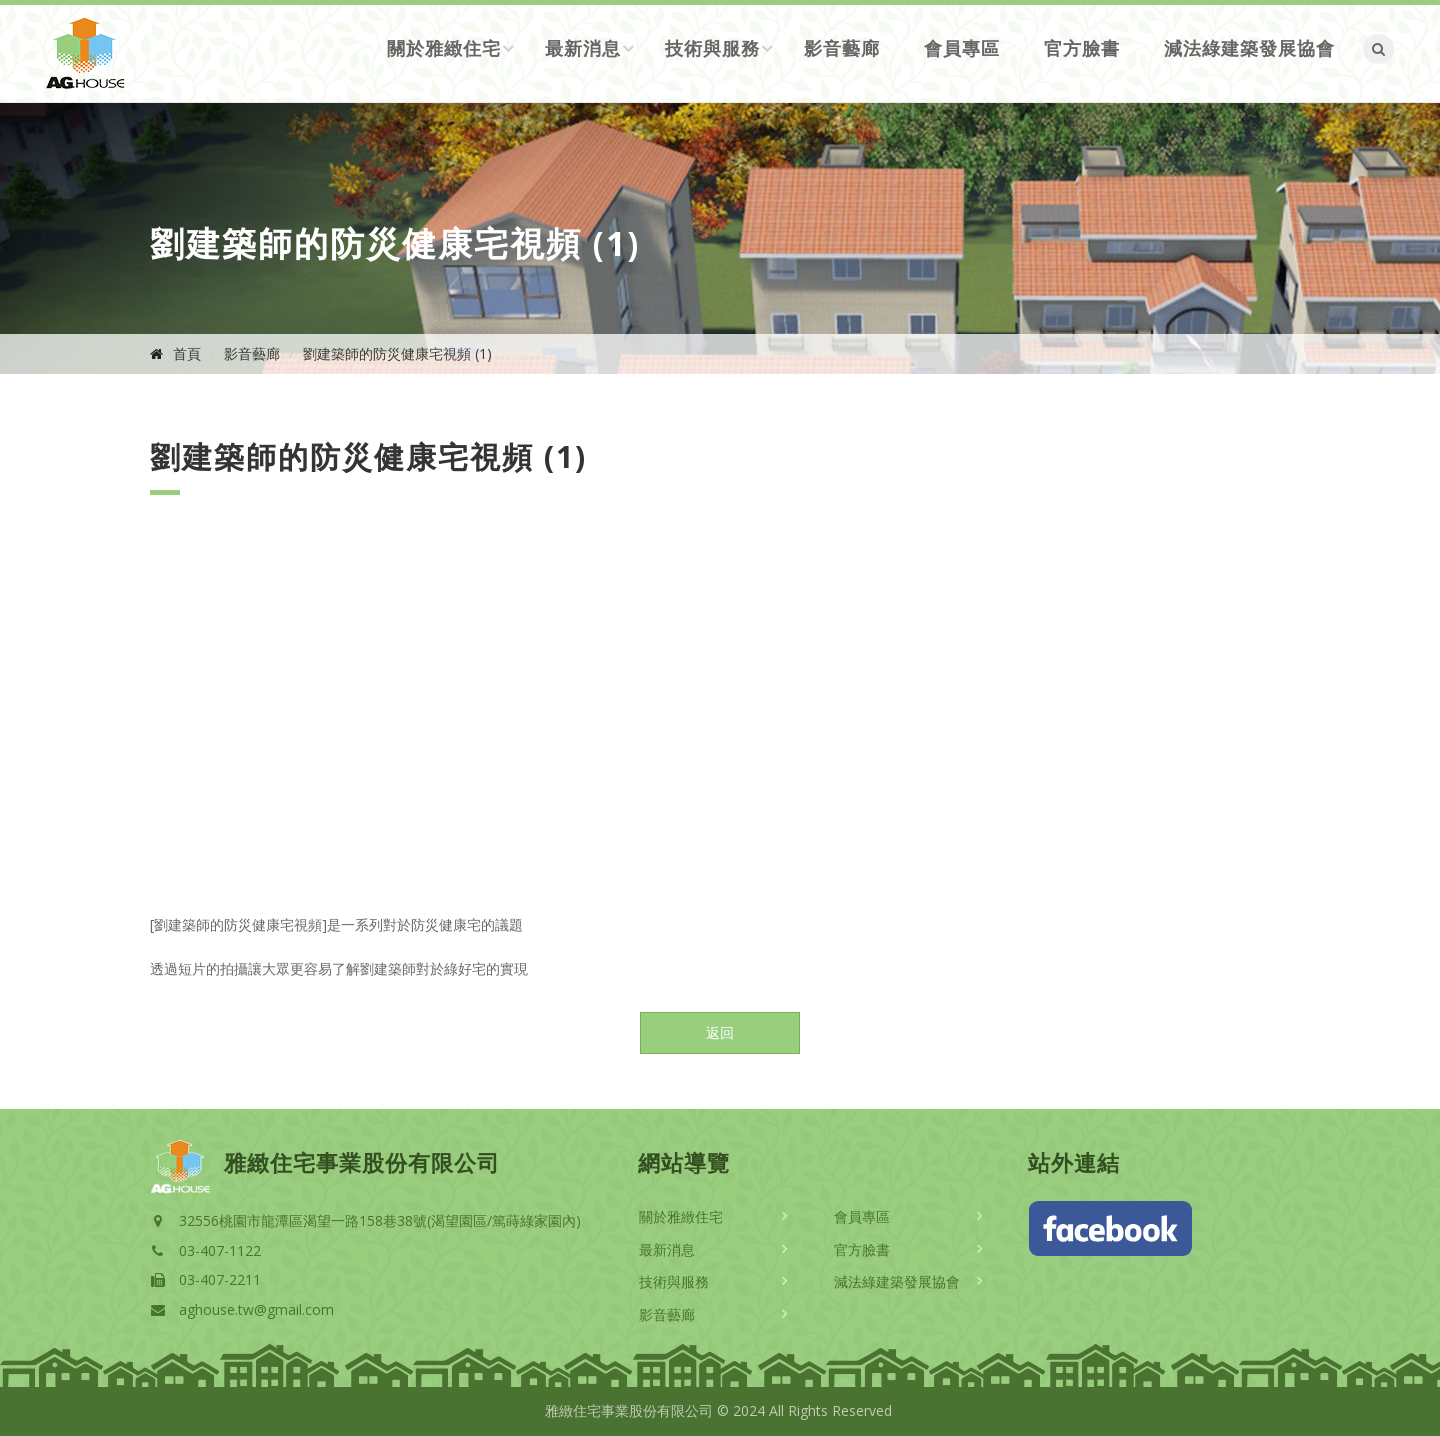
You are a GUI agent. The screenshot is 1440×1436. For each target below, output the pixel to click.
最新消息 (583, 48)
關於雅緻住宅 (444, 48)
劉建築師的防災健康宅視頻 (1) (397, 353)
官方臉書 (1082, 48)
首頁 (187, 353)
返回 (720, 1032)
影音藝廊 (842, 48)
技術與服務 (712, 48)
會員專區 (962, 48)
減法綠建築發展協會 (1249, 48)
